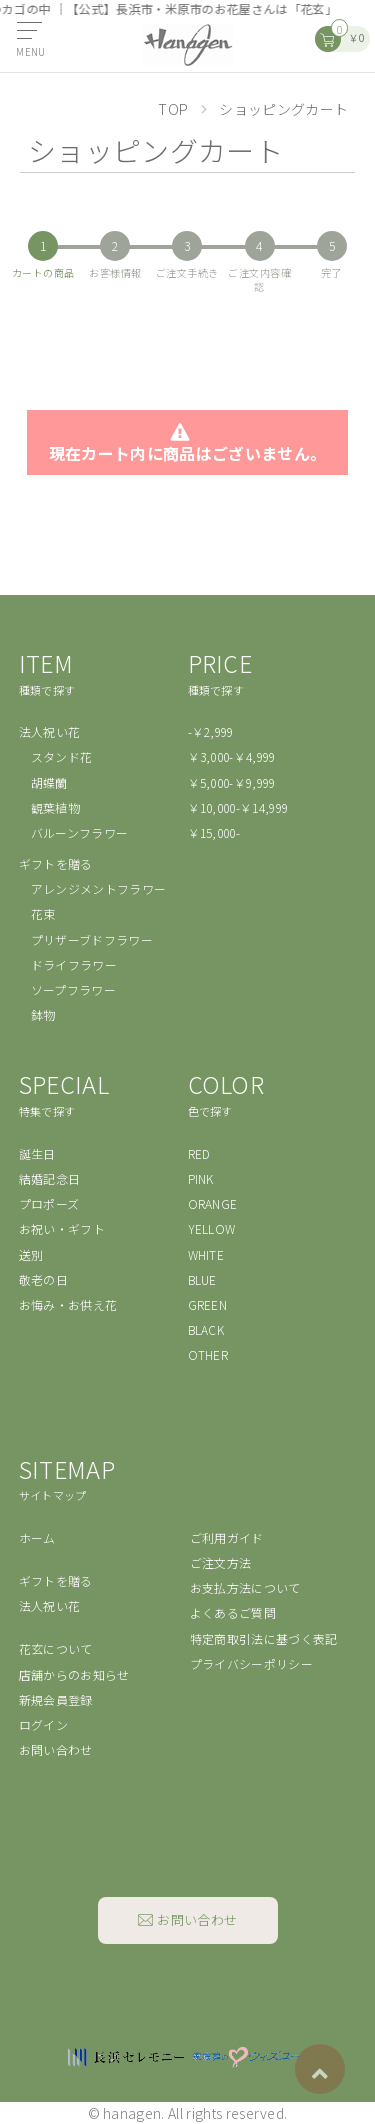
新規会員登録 (56, 1699)
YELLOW (212, 1228)
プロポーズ (49, 1203)
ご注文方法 (221, 1562)
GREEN (208, 1304)
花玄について (56, 1648)
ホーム (37, 1537)
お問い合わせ (56, 1749)
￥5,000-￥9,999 (232, 782)
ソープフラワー (73, 989)
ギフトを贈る (56, 863)
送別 (31, 1254)
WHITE (206, 1254)
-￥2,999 (211, 731)
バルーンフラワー (80, 832)
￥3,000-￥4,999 (232, 756)
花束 (43, 913)
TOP (173, 109)
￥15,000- (214, 832)
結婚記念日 (50, 1178)
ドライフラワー (74, 964)
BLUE (202, 1279)
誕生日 (37, 1153)
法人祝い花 (50, 731)
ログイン (43, 1724)
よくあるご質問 (233, 1612)
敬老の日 (43, 1279)
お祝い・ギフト (62, 1228)
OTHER (208, 1354)
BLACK (206, 1329)
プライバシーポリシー (251, 1663)
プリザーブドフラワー (92, 939)
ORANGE (213, 1203)
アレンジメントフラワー (99, 888)
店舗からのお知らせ (74, 1674)
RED (199, 1153)
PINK (201, 1178)
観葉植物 (55, 807)
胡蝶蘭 (49, 782)
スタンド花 (62, 756)
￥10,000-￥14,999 (238, 807)
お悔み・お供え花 (68, 1304)
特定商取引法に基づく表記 (264, 1638)
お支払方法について (245, 1587)
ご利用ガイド (227, 1537)
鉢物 (43, 1014)
